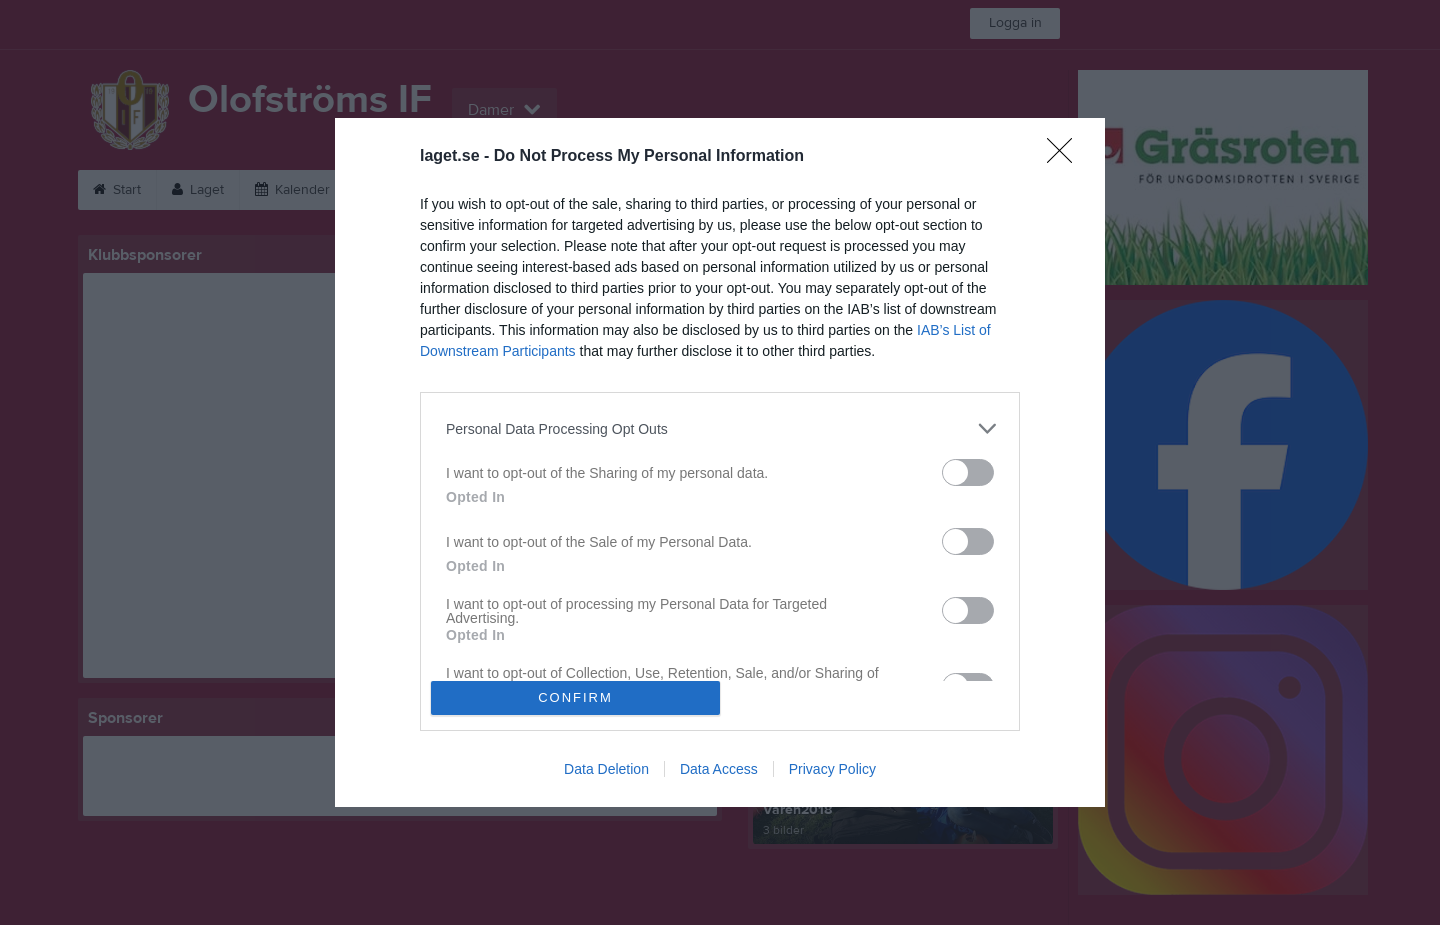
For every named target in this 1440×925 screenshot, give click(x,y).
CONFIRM (575, 697)
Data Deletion (606, 769)
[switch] (968, 472)
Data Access (719, 769)
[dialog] (720, 462)
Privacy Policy (832, 769)
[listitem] (720, 428)
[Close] (1066, 157)
